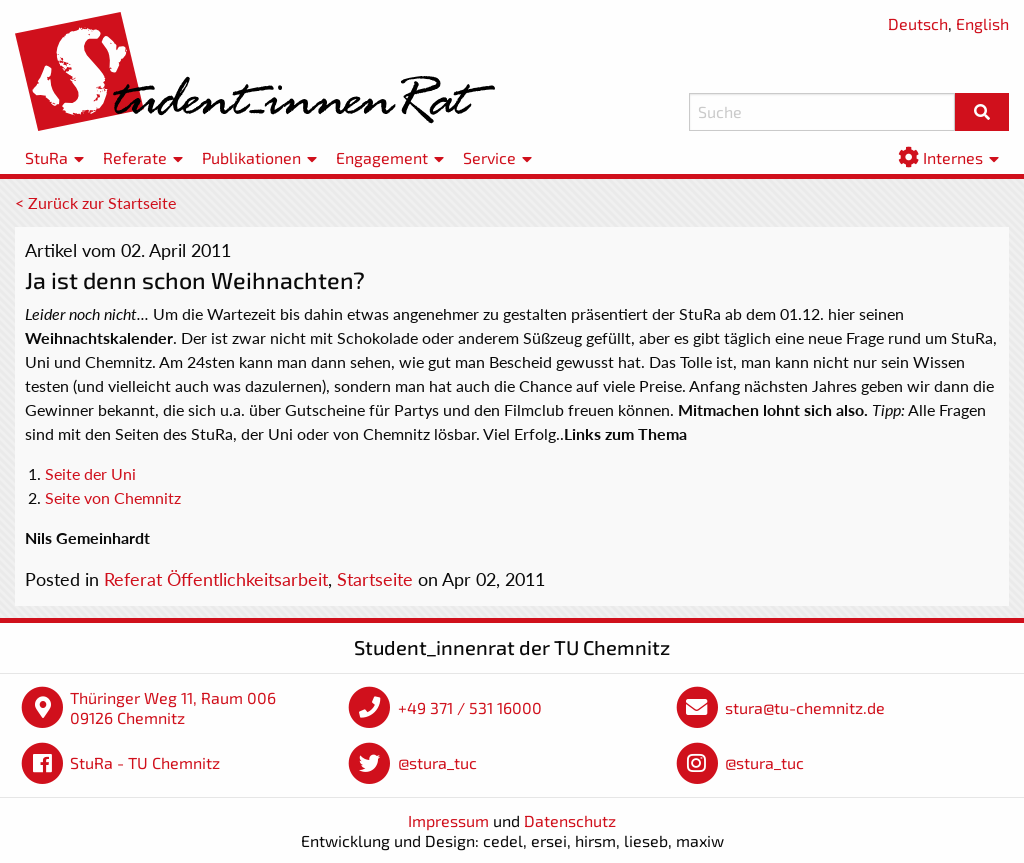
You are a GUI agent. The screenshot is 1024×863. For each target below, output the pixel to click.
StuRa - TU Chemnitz (145, 762)
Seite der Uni (90, 473)
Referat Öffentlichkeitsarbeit (216, 579)
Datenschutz (570, 820)
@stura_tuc (437, 762)
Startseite (375, 579)
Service (489, 157)
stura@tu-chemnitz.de (805, 707)
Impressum (448, 820)
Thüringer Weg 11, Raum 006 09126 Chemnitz (173, 707)
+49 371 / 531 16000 (470, 707)
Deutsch (918, 23)
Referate (135, 157)
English (982, 23)
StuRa (46, 157)
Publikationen (251, 157)
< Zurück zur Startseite (95, 202)
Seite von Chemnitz (113, 497)
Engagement (382, 157)
